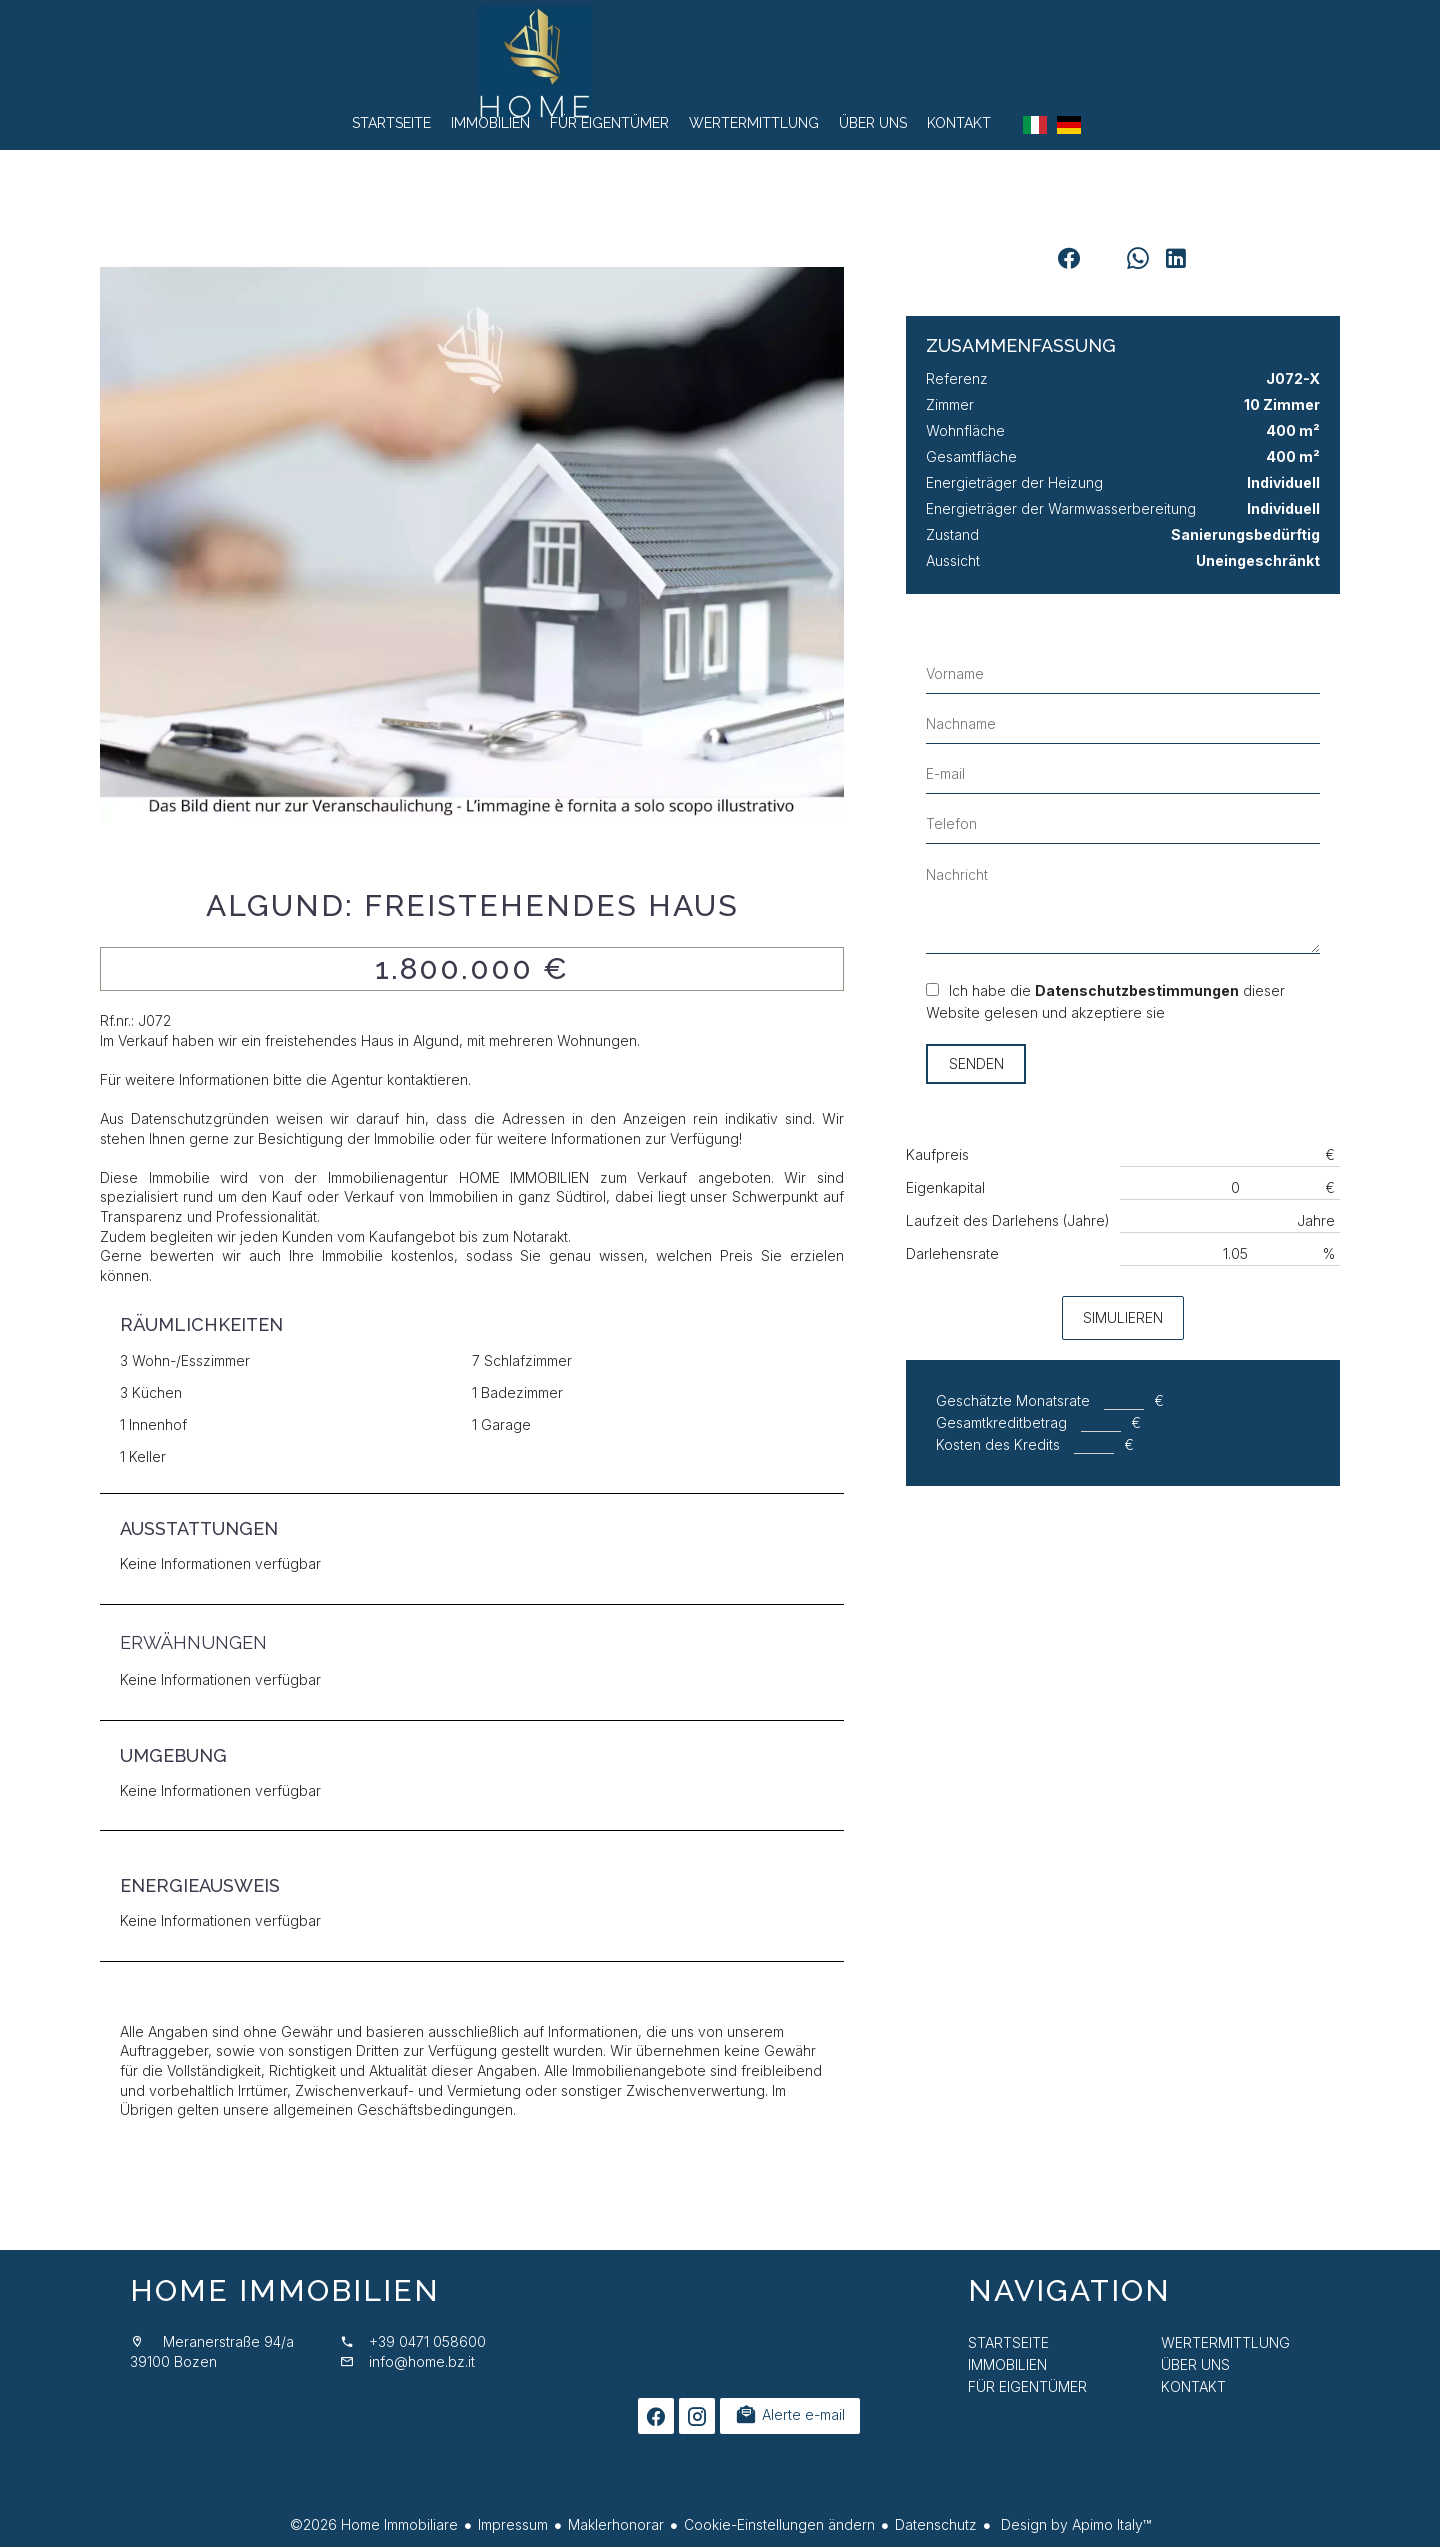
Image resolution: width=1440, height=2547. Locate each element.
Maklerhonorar (616, 2524)
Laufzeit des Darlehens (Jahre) (1008, 1220)
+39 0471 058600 (427, 2341)
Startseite (720, 70)
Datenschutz (936, 2524)
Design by (1074, 2524)
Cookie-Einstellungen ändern (779, 2524)
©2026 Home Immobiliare (374, 2524)
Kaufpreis (937, 1154)
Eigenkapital (945, 1187)
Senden (976, 1063)
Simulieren (1123, 1317)
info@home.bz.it (422, 2361)
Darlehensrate (952, 1253)
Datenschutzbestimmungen (1137, 990)
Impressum (513, 2524)
